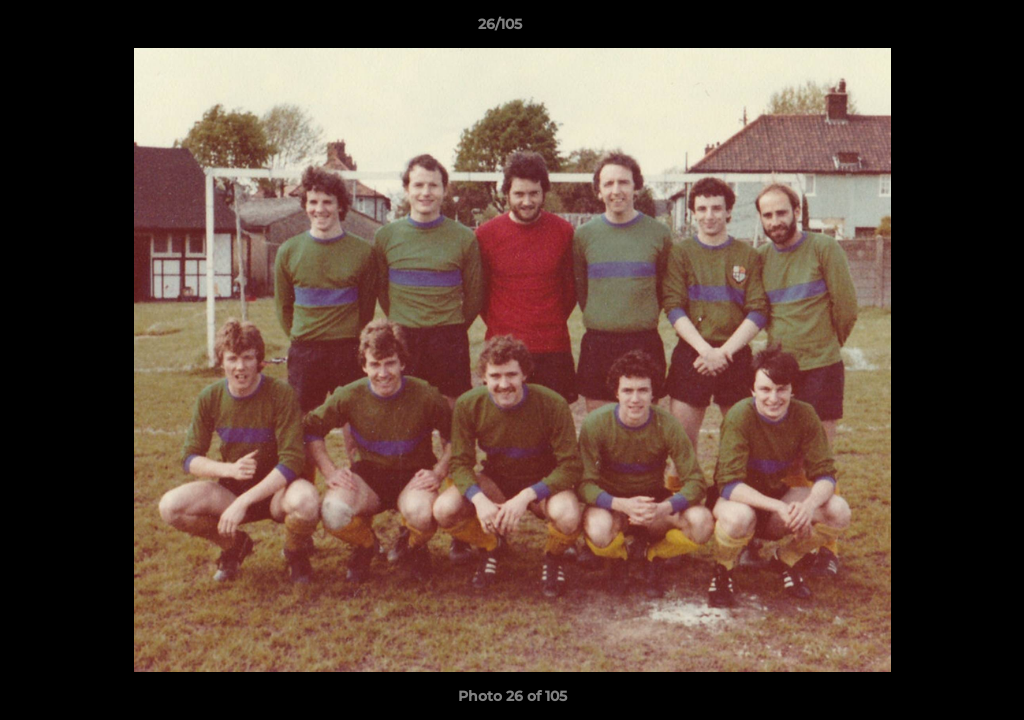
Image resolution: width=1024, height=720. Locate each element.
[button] (940, 29)
